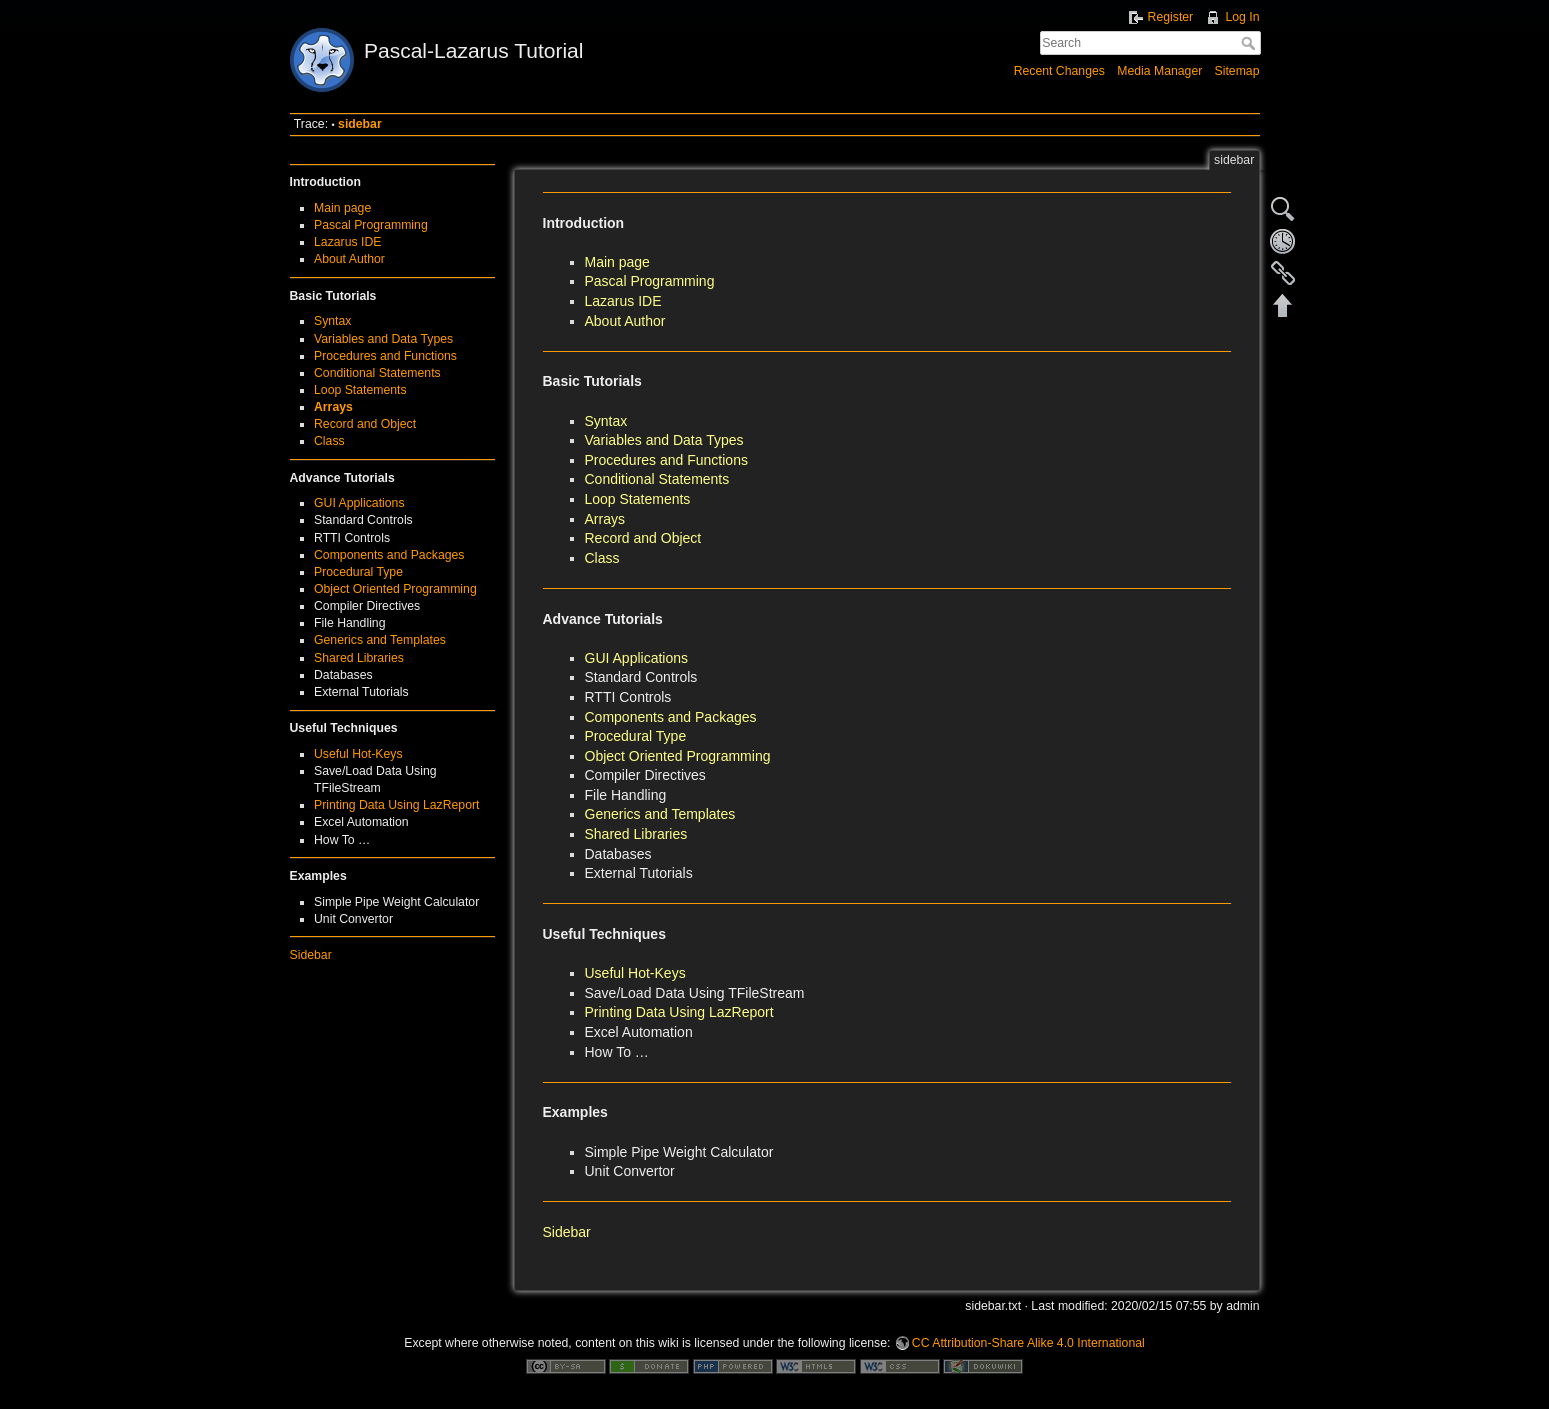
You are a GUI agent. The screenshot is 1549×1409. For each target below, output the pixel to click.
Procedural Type (358, 572)
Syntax (332, 321)
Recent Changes (1059, 71)
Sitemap (1237, 71)
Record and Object (365, 424)
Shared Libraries (359, 658)
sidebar (360, 124)
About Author (349, 259)
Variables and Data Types (383, 339)
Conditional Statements (377, 373)
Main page (342, 208)
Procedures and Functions (385, 356)
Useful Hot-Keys (358, 754)
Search (1250, 43)
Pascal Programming (371, 225)
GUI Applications (359, 503)
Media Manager (1159, 71)
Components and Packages (389, 555)
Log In (1242, 17)
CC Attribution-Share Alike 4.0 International (1028, 1343)
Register (1171, 17)
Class (329, 441)
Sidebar (311, 955)
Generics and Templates (380, 640)
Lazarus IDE (347, 242)
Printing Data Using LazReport (396, 805)
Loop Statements (360, 390)
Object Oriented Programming (395, 589)
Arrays (333, 407)
